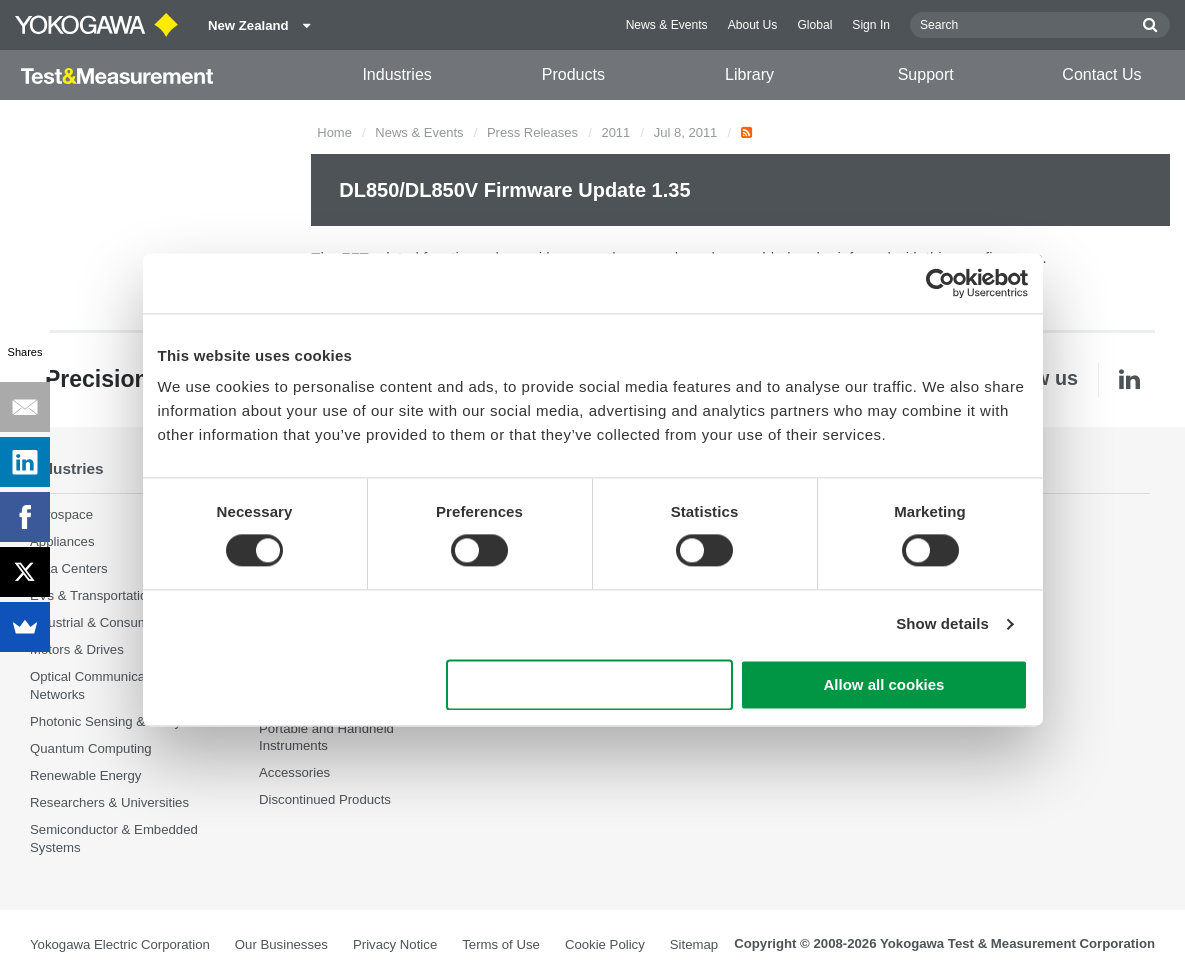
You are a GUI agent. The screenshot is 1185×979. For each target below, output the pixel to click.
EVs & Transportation (92, 595)
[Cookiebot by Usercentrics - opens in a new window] (940, 283)
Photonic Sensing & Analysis (113, 721)
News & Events (667, 25)
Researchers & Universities (109, 802)
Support (926, 74)
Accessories (294, 772)
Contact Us (1101, 74)
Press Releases (532, 132)
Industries (396, 74)
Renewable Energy (85, 775)
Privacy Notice (395, 944)
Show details (942, 624)
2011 (615, 132)
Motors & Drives (77, 649)
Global (814, 25)
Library (749, 74)
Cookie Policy (605, 944)
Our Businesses (281, 944)
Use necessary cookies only (589, 684)
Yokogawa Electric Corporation (120, 944)
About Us (753, 25)
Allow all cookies (884, 684)
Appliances (62, 541)
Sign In (871, 25)
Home (334, 132)
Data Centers (69, 568)
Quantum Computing (91, 748)
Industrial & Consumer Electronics (129, 622)
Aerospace (61, 514)
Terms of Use (501, 944)
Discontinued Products (325, 799)
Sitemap (694, 944)
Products (573, 74)
